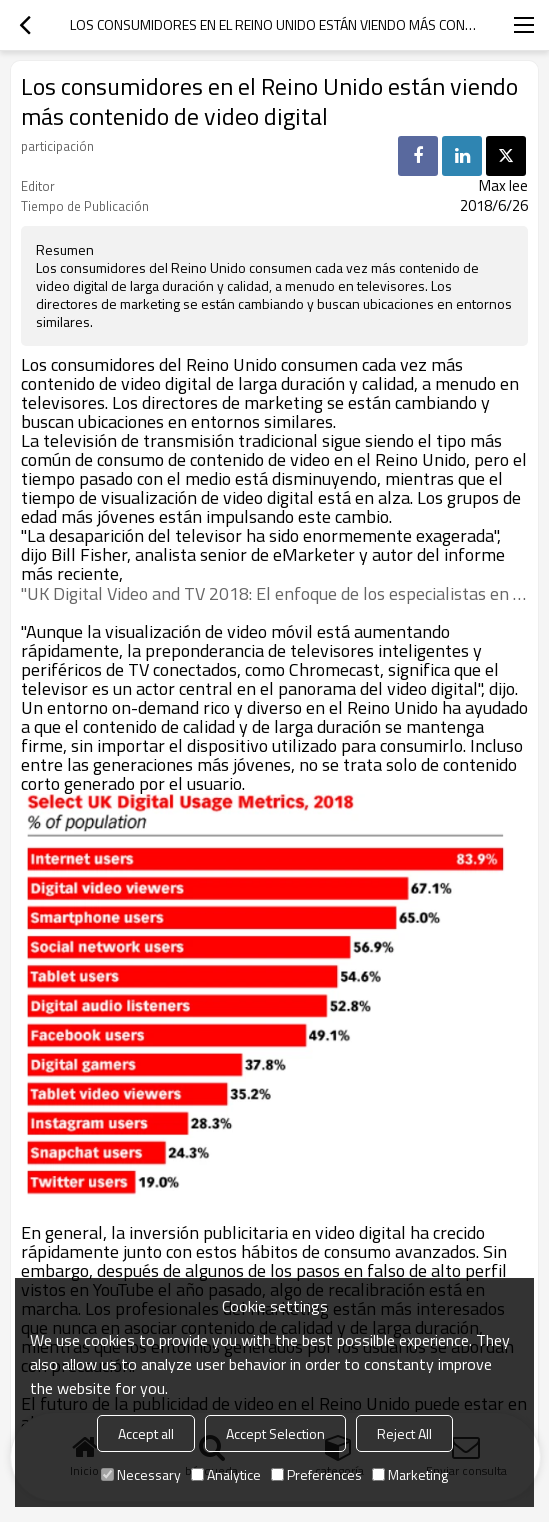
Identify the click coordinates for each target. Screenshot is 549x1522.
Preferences (316, 1474)
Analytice (226, 1474)
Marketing (410, 1474)
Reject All (404, 1433)
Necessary (141, 1474)
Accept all (146, 1433)
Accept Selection (275, 1433)
